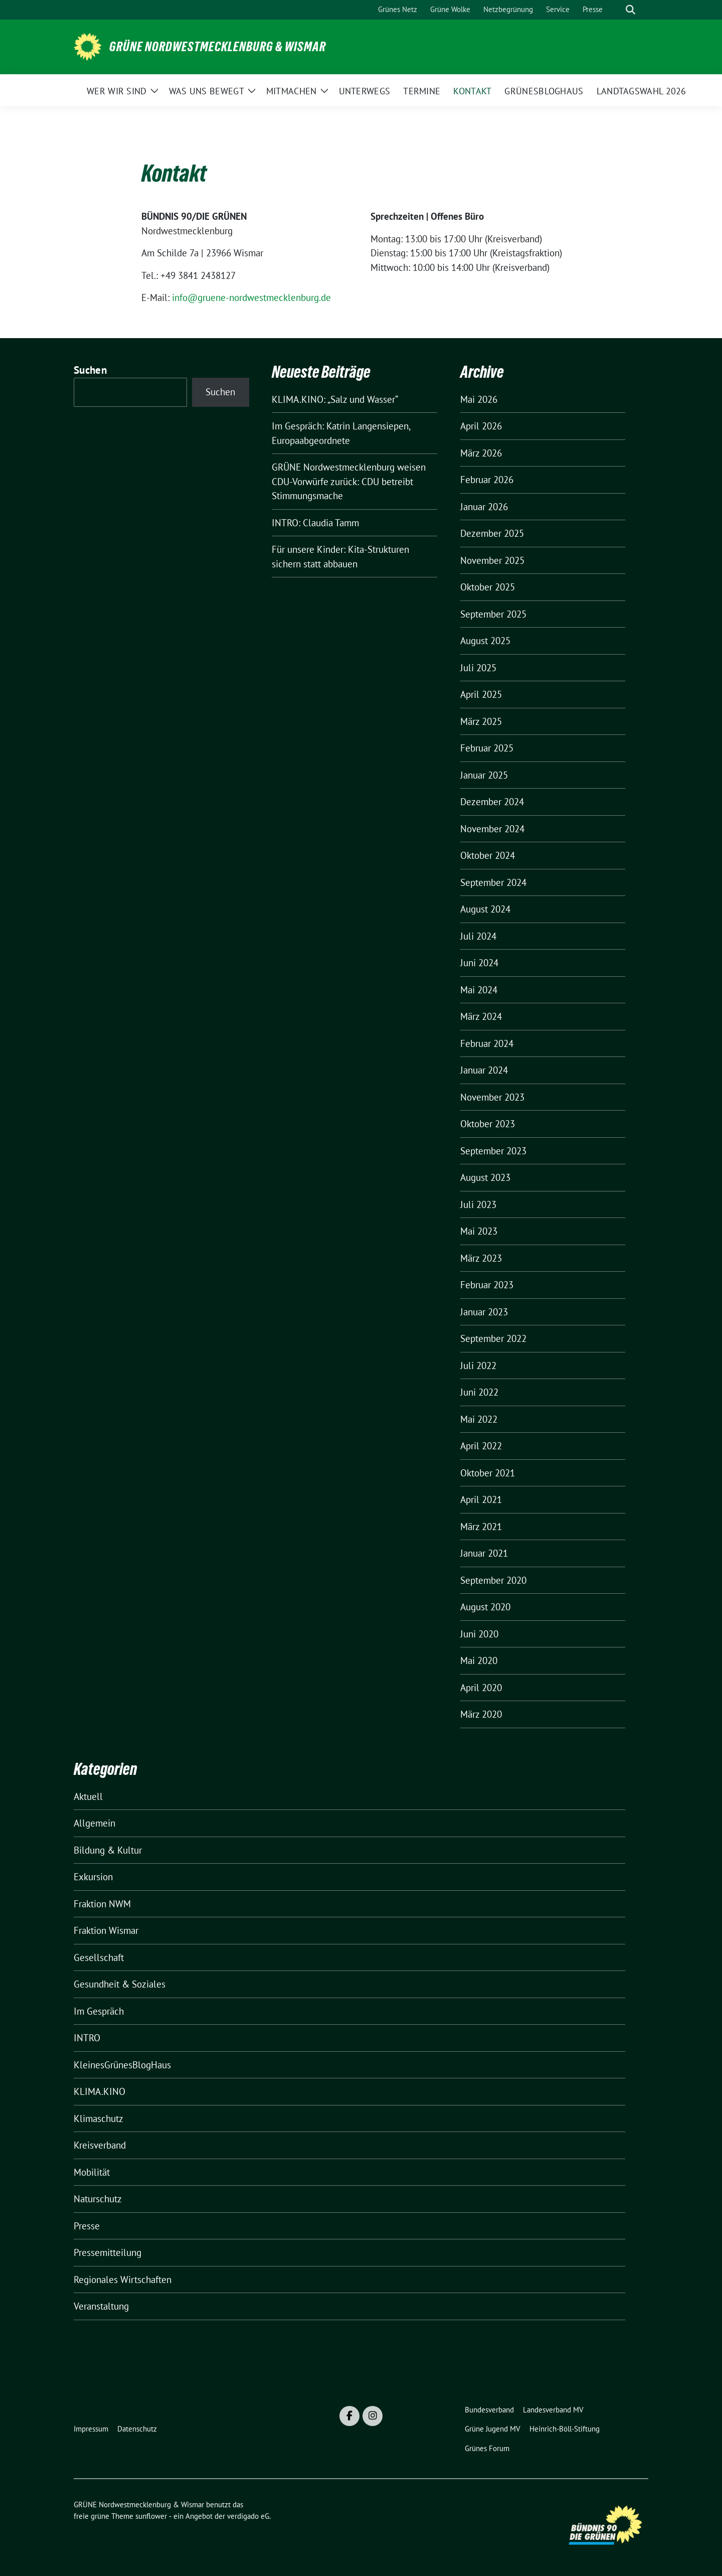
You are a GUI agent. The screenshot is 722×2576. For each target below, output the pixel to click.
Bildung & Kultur (108, 1850)
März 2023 (481, 1258)
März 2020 (481, 1714)
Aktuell (88, 1796)
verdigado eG (248, 2516)
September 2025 (493, 614)
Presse (87, 2226)
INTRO (87, 2038)
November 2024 (492, 829)
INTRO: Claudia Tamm (315, 523)
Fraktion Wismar (106, 1930)
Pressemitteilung (107, 2252)
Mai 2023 (478, 1231)
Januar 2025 (484, 775)
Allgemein (94, 1823)
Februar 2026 (486, 480)
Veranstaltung (101, 2306)
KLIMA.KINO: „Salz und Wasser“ (335, 399)
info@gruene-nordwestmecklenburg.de (251, 297)
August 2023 (485, 1177)
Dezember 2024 (492, 802)
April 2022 (481, 1446)
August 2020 (485, 1607)
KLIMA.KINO (99, 2091)
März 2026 (481, 453)
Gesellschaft (99, 1957)
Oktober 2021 (487, 1473)
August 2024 (485, 909)
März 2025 (481, 721)
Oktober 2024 (487, 855)
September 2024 (493, 882)
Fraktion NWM (102, 1904)
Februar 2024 (486, 1043)
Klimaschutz (98, 2118)
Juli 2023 (478, 1204)
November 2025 (492, 560)
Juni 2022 (479, 1392)
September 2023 (493, 1151)
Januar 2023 (484, 1312)
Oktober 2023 (487, 1124)
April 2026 (481, 426)
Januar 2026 (484, 507)
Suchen (90, 370)
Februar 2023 (486, 1285)
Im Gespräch (99, 2011)
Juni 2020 (479, 1634)
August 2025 (485, 641)
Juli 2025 (478, 668)
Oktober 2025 (487, 587)
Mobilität (92, 2172)
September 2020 (493, 1580)
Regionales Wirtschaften (122, 2280)
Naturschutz (98, 2199)
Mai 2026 (478, 399)
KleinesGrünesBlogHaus (122, 2065)
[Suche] (616, 10)
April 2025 (481, 694)
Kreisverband (100, 2145)
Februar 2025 (486, 748)
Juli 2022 (478, 1365)
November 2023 (492, 1097)
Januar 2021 (484, 1553)
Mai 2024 (478, 990)
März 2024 (481, 1016)
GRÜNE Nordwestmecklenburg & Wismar (217, 46)
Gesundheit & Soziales (119, 1984)
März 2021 (481, 1527)
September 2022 (493, 1338)
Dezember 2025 (492, 533)
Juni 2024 (479, 963)
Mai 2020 (478, 1660)
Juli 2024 (478, 936)
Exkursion (93, 1877)
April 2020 (481, 1688)
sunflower (151, 2516)
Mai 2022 (478, 1419)
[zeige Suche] (630, 10)
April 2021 (481, 1499)
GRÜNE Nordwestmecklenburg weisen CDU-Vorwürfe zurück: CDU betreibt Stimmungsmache (349, 481)
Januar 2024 (484, 1070)
